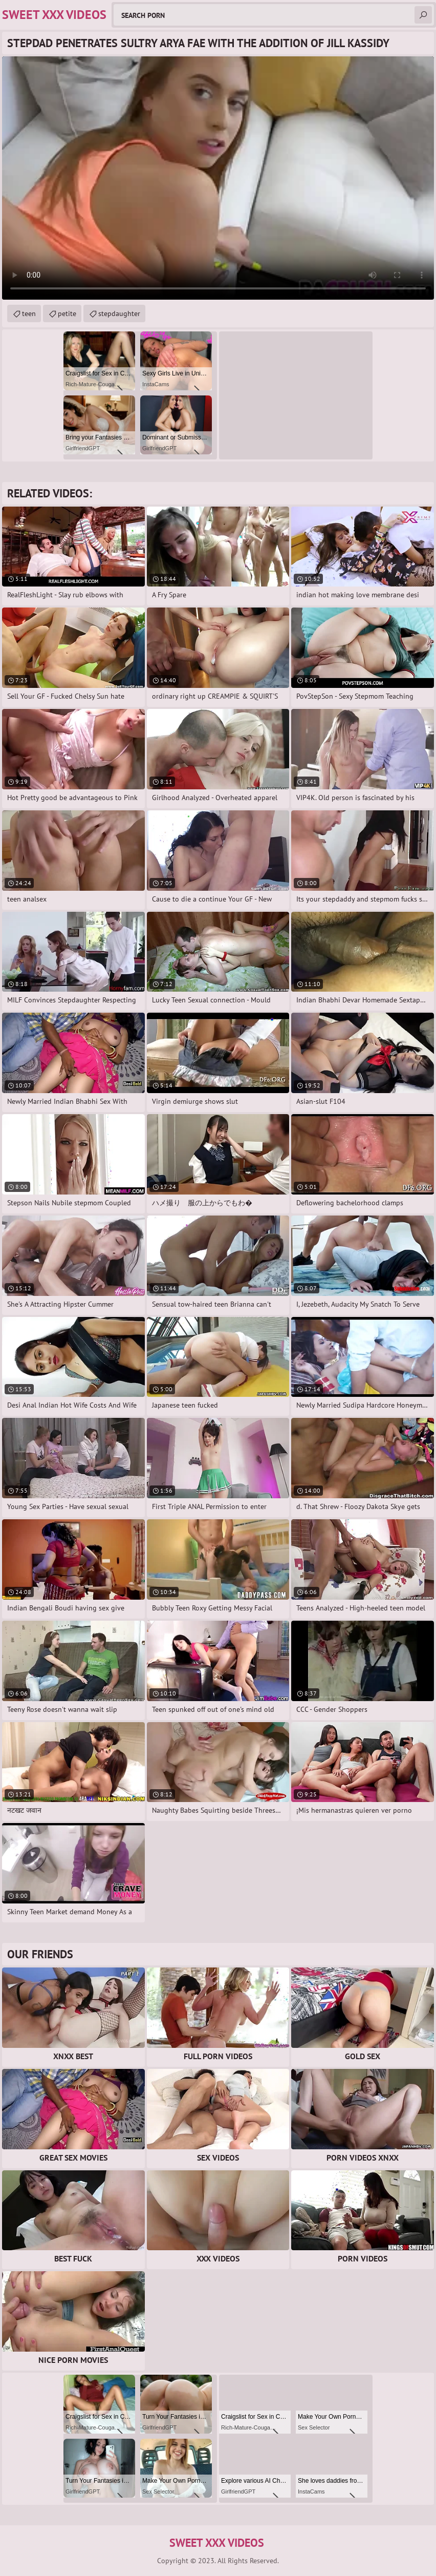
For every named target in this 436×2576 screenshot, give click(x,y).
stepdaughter (119, 313)
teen (29, 313)
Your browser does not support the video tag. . (218, 178)
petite (67, 313)
